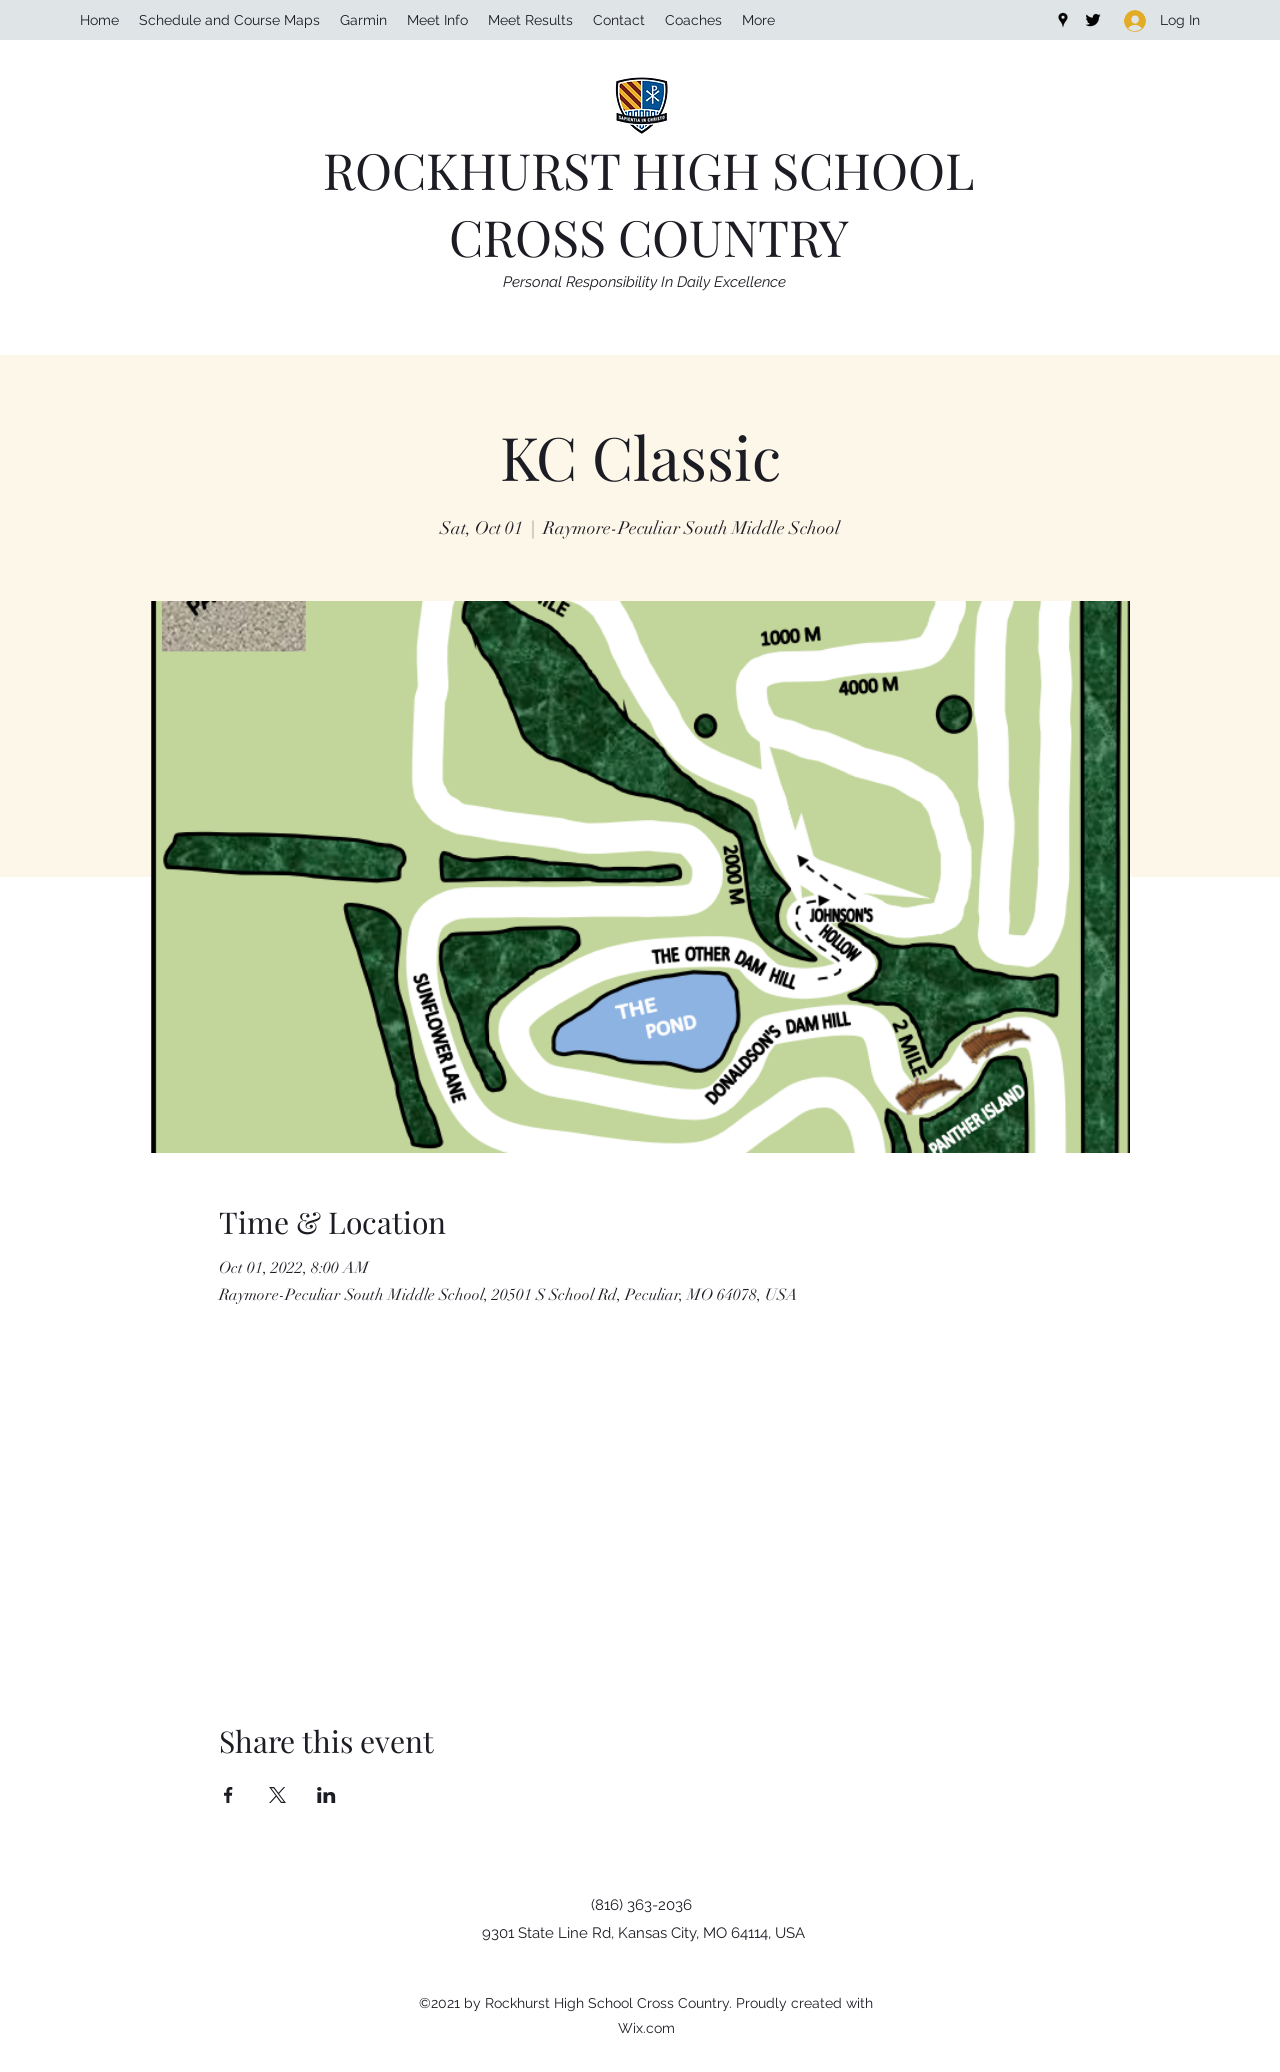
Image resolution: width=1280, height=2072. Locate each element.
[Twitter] (1093, 20)
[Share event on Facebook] (228, 1795)
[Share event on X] (277, 1795)
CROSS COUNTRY (649, 236)
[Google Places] (1063, 20)
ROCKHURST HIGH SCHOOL (648, 169)
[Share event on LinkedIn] (326, 1795)
